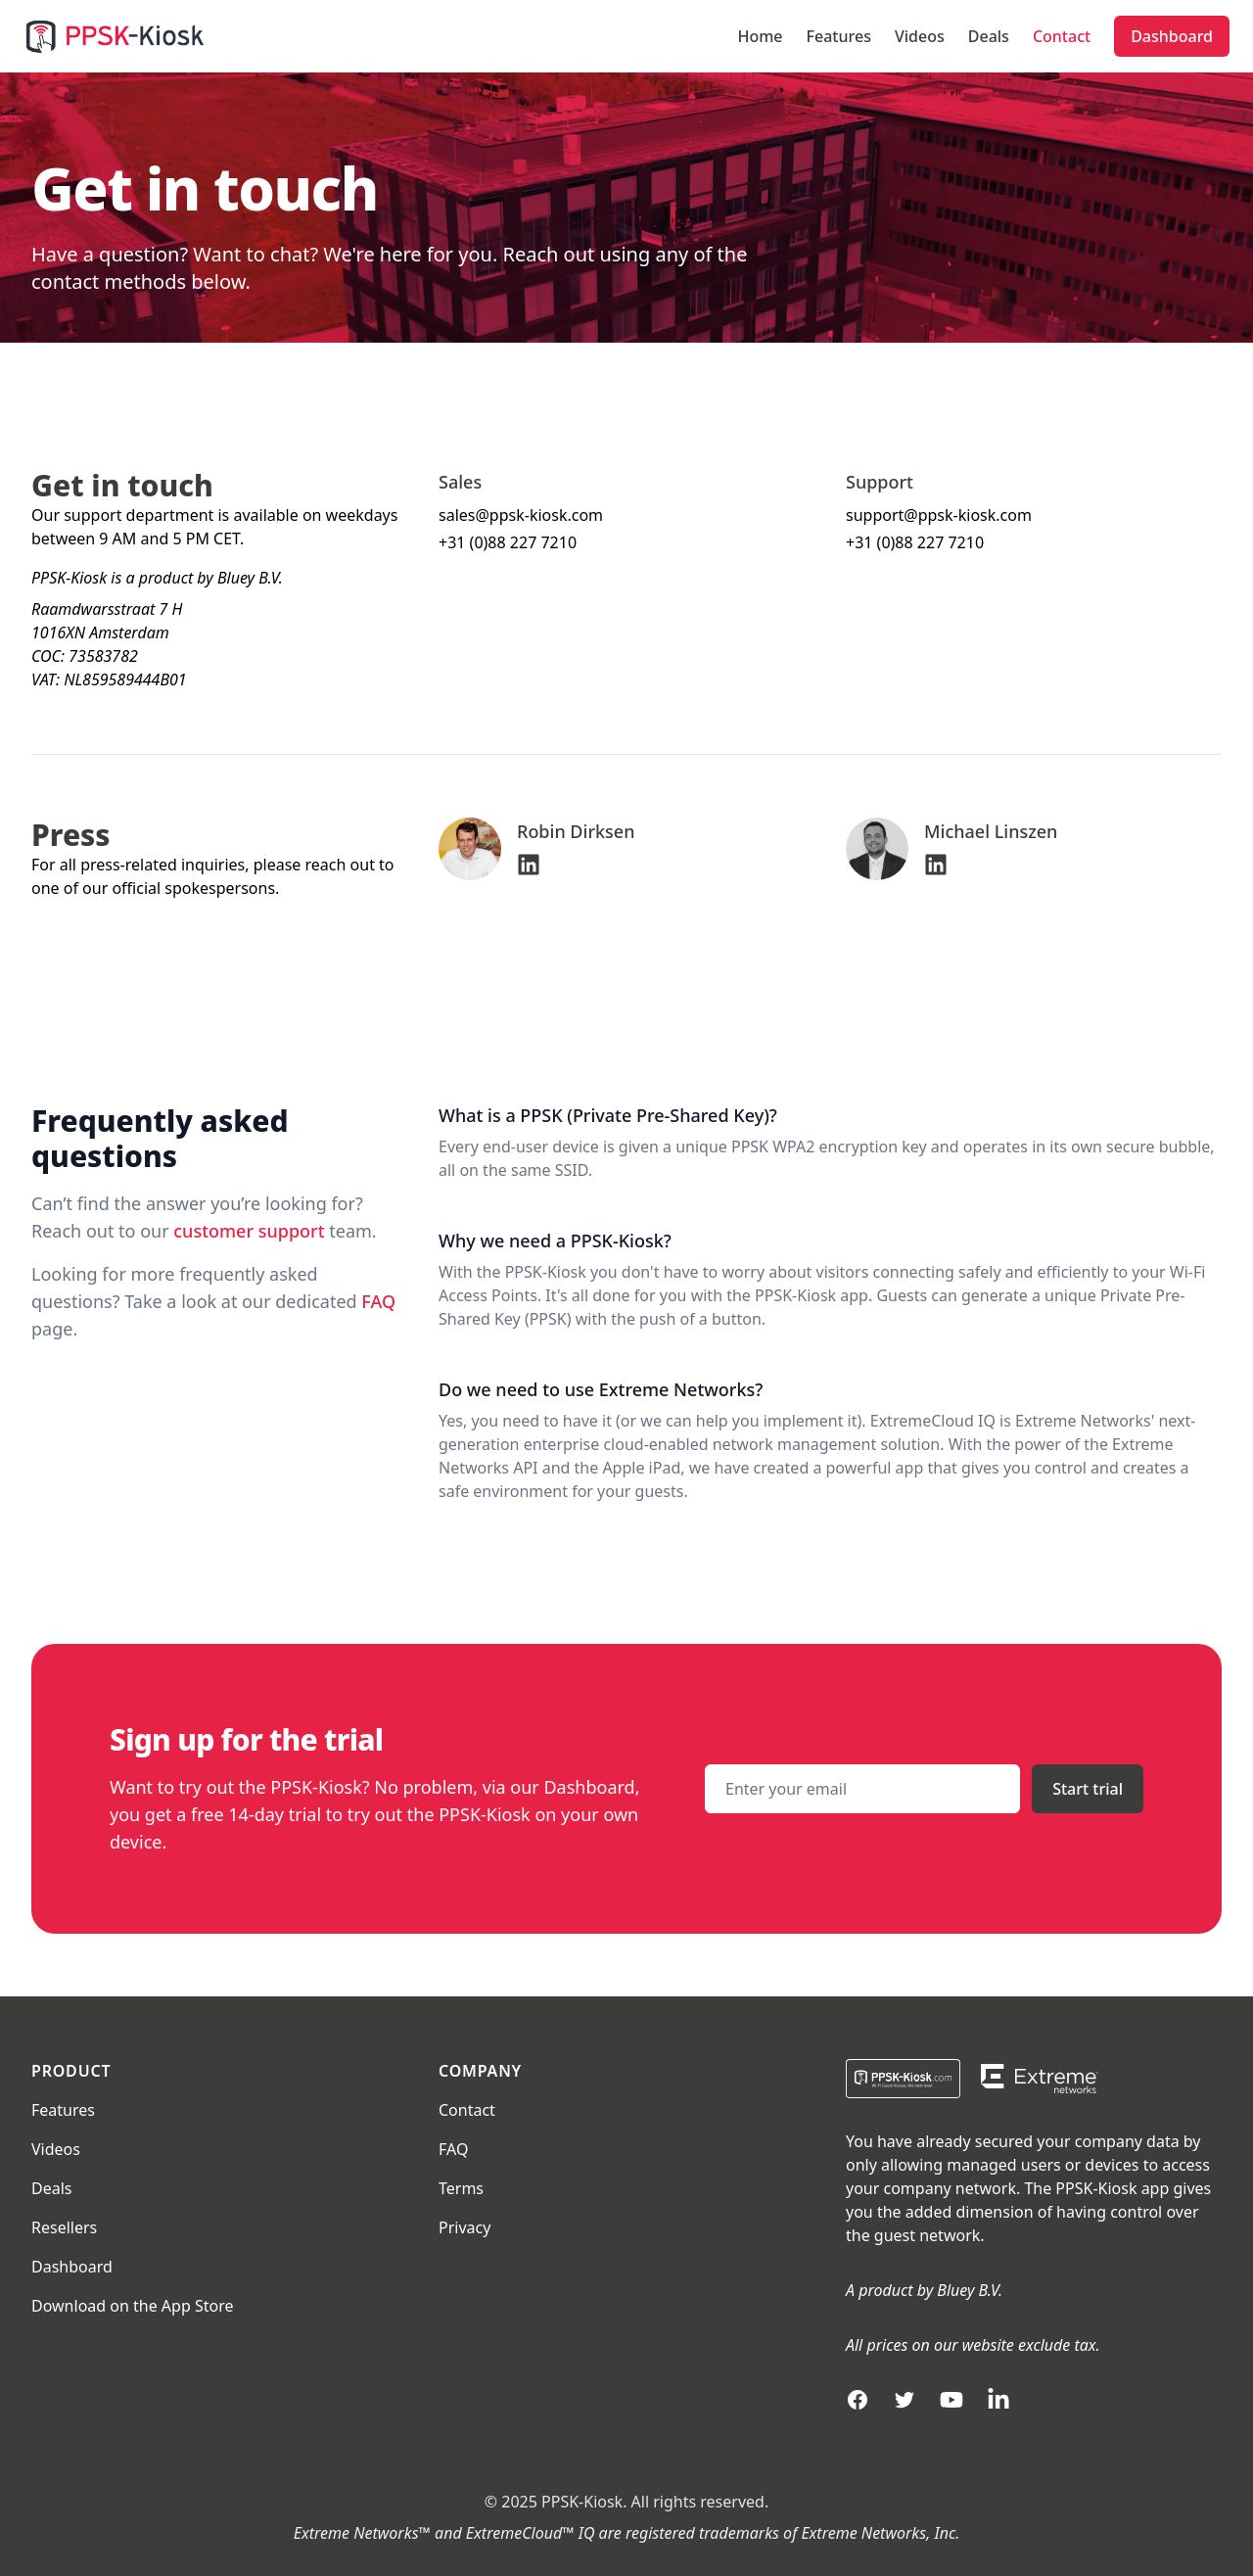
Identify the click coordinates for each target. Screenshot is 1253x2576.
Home (759, 36)
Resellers (64, 2227)
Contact (1062, 36)
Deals (988, 36)
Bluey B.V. (969, 2290)
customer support (248, 1230)
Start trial (1087, 1789)
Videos (920, 36)
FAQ (378, 1301)
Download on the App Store (132, 2306)
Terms (461, 2188)
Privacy (464, 2227)
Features (839, 36)
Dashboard (1172, 36)
